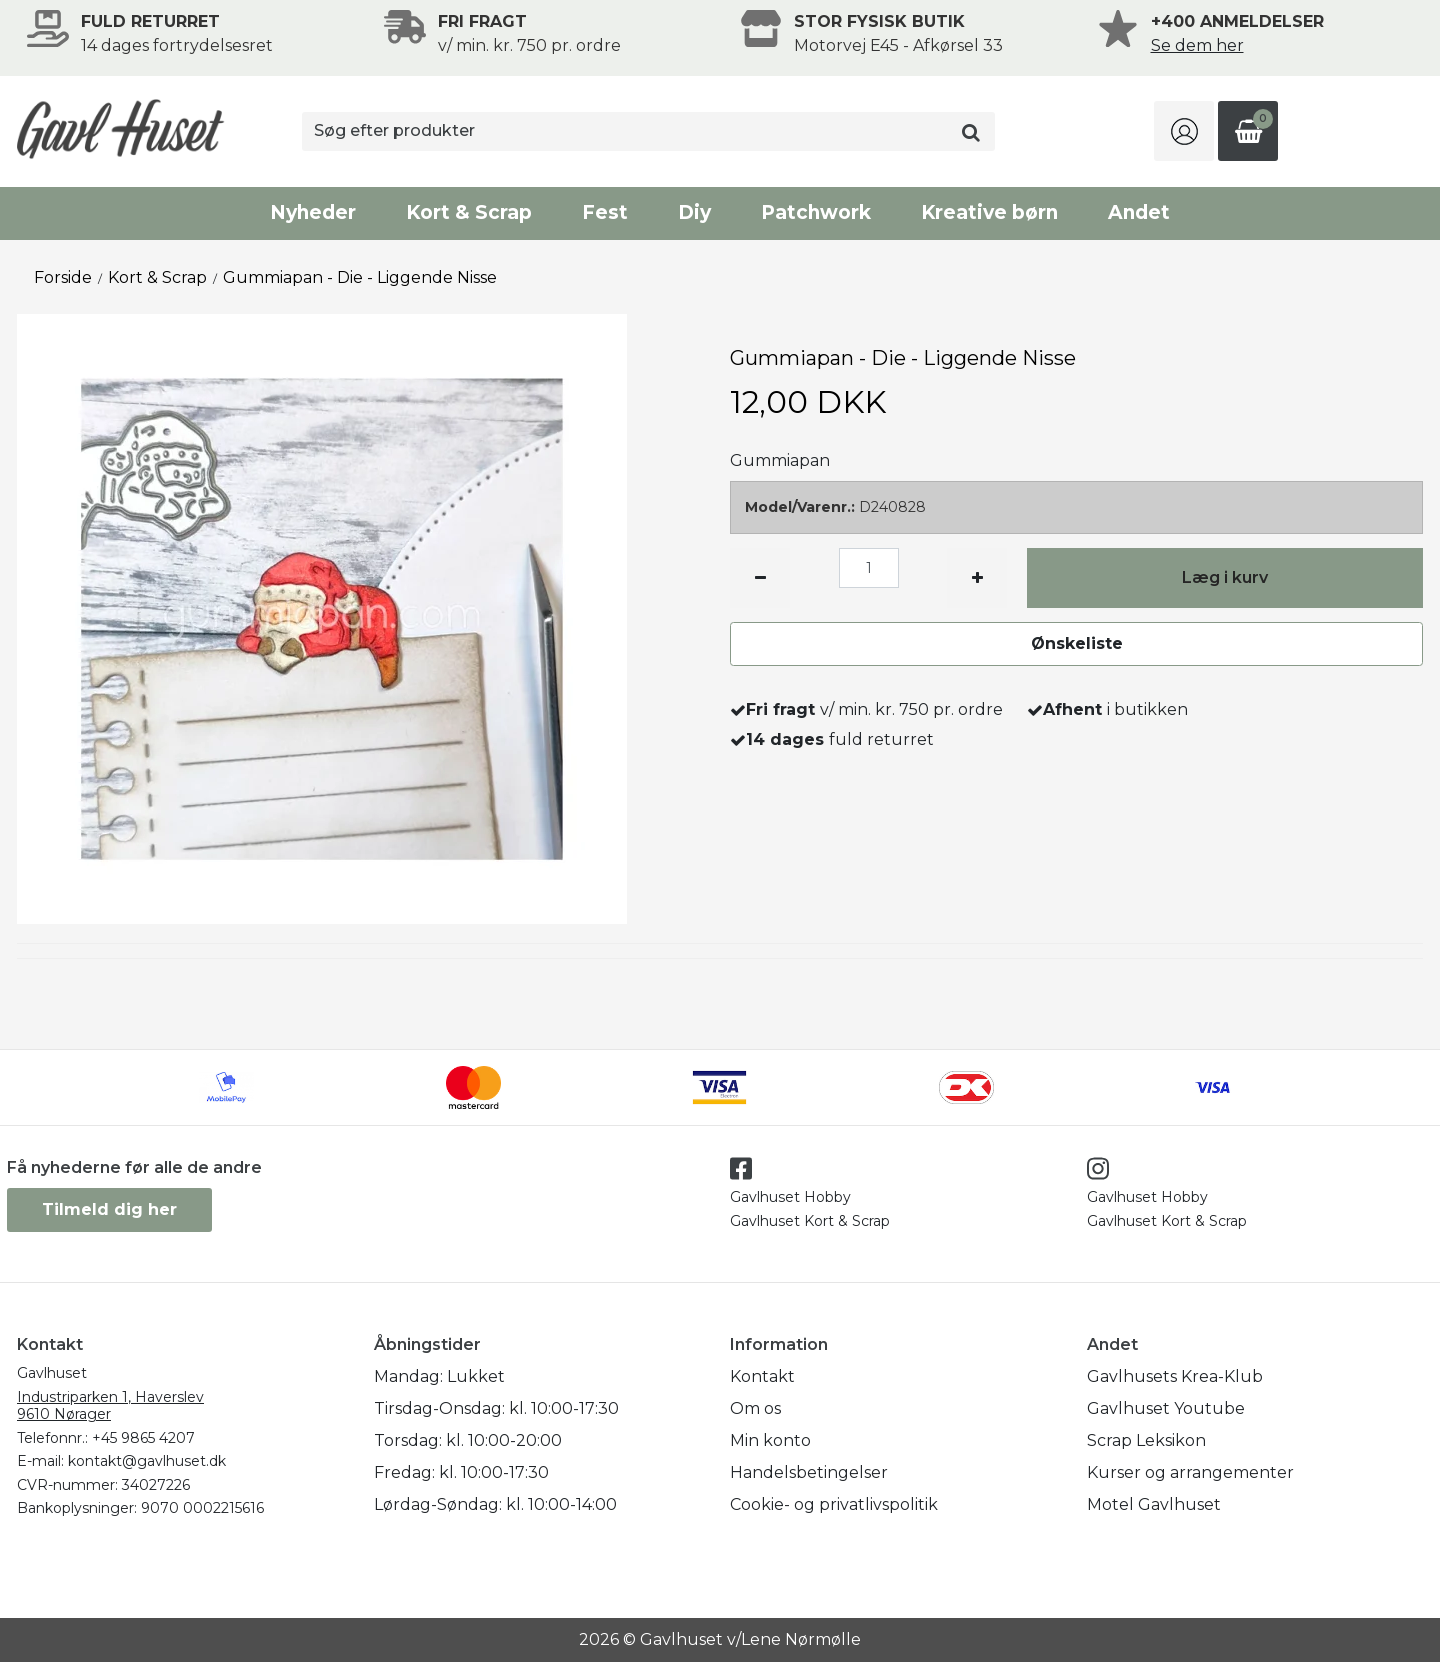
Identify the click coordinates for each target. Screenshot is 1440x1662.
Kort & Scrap (469, 212)
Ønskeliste (1077, 643)
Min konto (770, 1440)
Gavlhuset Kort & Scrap (810, 1221)
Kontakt (762, 1376)
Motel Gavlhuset (1154, 1504)
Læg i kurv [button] (1225, 577)
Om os (755, 1408)
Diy (694, 212)
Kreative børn (989, 212)
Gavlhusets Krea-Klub (1175, 1376)
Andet (1139, 212)
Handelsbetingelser (809, 1472)
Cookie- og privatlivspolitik (834, 1504)
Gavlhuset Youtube (1166, 1408)
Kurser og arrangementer (1190, 1472)
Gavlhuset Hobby (790, 1197)
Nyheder (313, 212)
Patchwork (816, 212)
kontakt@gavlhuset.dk (147, 1461)
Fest (605, 212)
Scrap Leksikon (1146, 1440)
